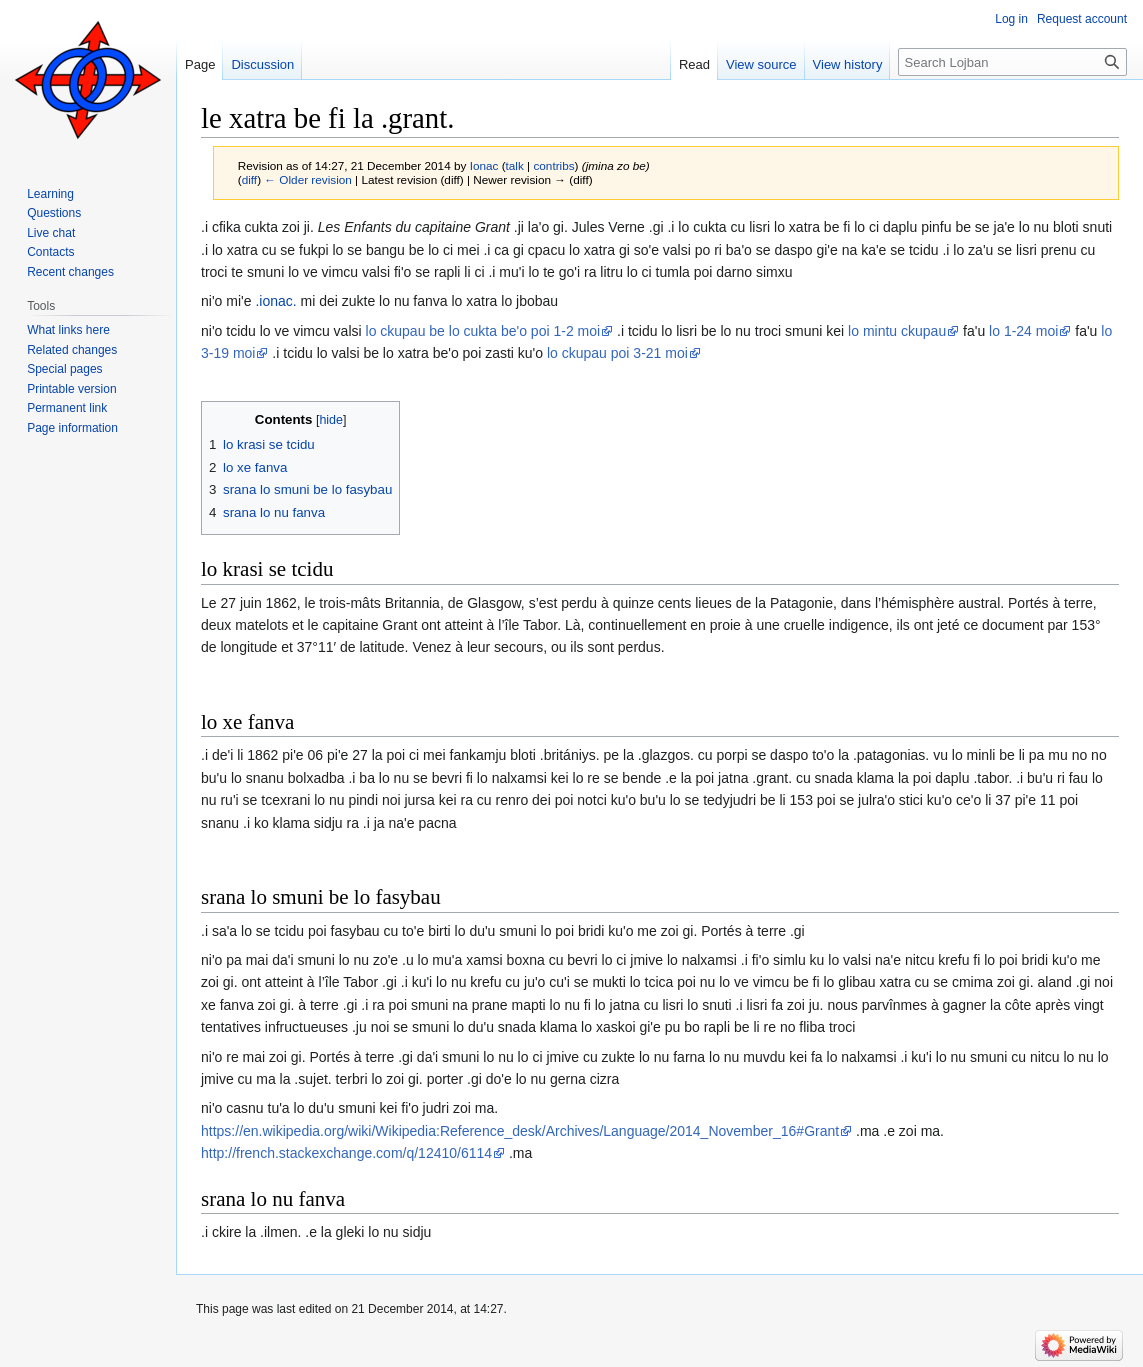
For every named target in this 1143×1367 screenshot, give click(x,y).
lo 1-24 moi (1023, 331)
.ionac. (275, 301)
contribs (553, 165)
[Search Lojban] (1012, 62)
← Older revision (308, 179)
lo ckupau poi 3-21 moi (617, 353)
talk (515, 165)
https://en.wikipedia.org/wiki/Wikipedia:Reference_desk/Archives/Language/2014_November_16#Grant (520, 1131)
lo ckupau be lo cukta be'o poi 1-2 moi (483, 331)
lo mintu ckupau (897, 331)
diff (249, 179)
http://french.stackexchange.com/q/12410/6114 (346, 1153)
